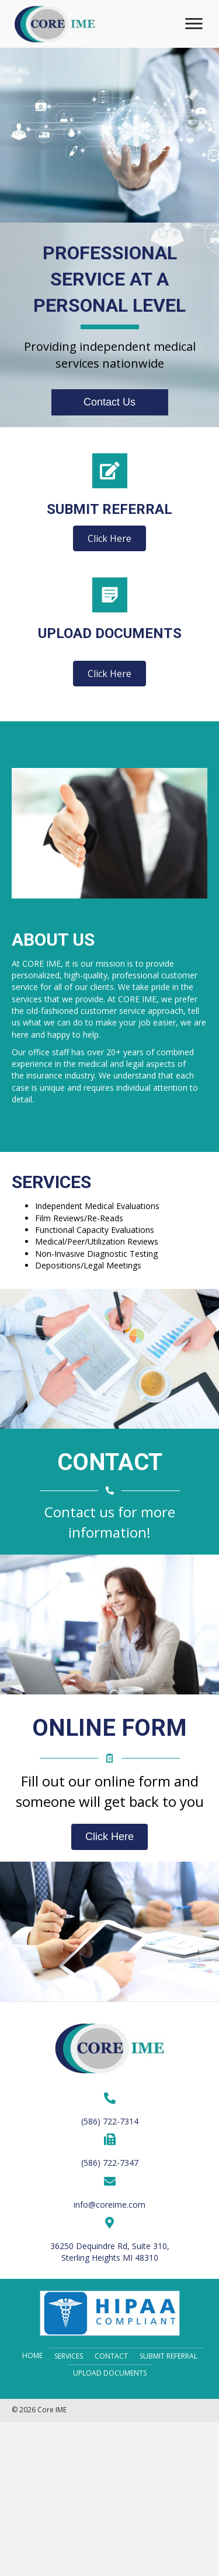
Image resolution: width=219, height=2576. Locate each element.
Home (32, 2355)
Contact (111, 2356)
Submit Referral (168, 2356)
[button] (194, 24)
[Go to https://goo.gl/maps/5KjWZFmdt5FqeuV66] (109, 2240)
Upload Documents (110, 2373)
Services (68, 2356)
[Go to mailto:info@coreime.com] (109, 2193)
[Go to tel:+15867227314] (109, 2109)
